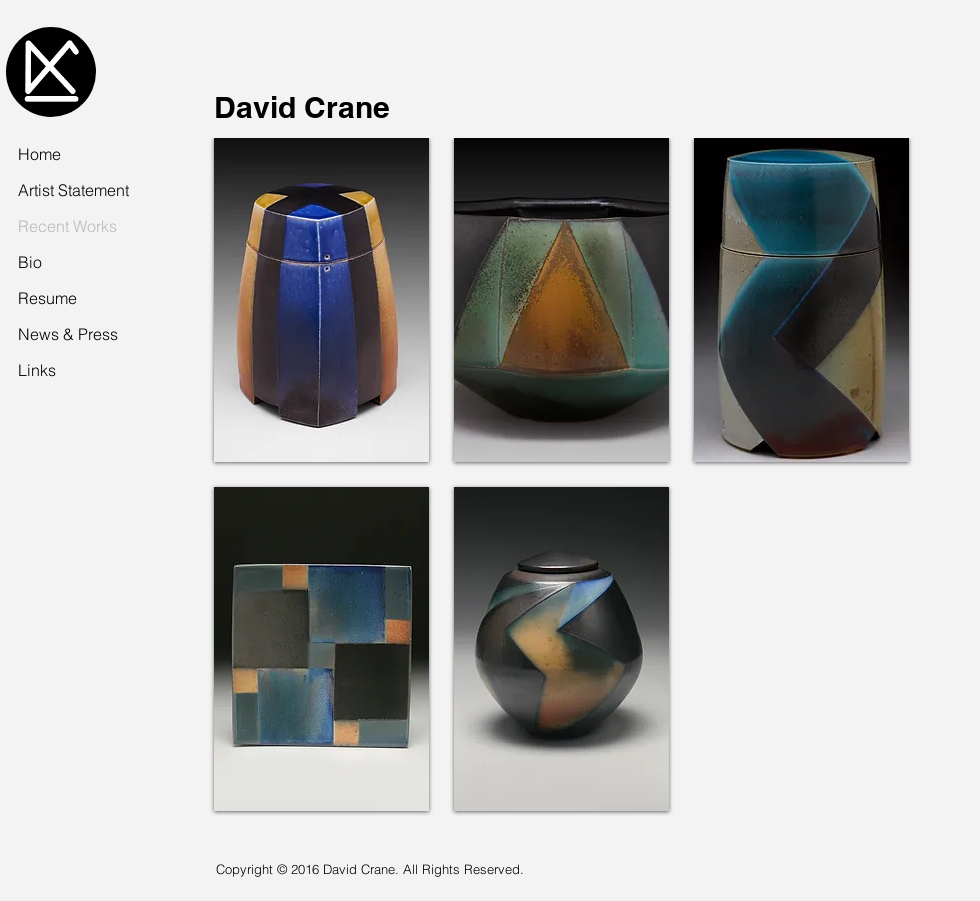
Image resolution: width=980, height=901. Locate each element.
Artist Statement (73, 190)
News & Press (68, 334)
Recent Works (67, 226)
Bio (30, 262)
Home (39, 154)
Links (37, 370)
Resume (47, 298)
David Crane (302, 107)
